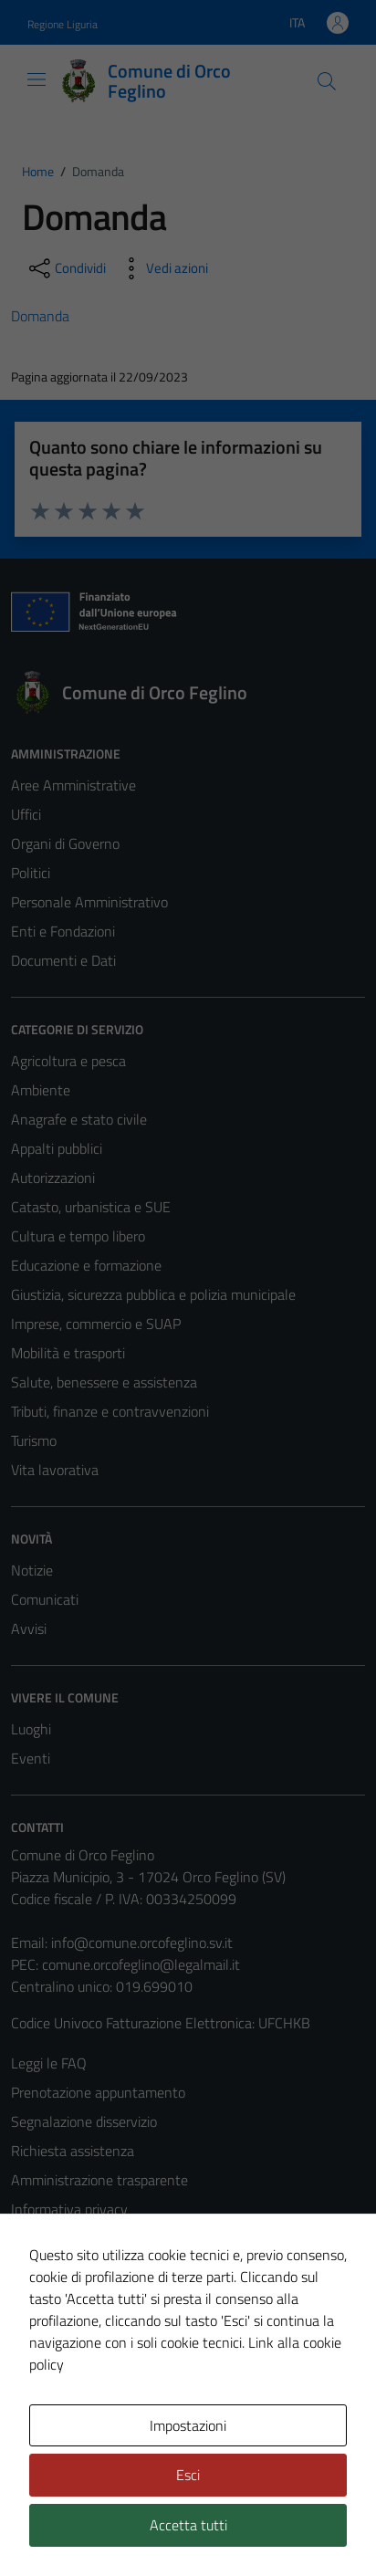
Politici (30, 873)
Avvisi (29, 1628)
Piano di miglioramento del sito (104, 2326)
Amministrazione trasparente (99, 2180)
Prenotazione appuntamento (98, 2092)
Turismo (34, 1440)
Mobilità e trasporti (68, 1353)
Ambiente (40, 1090)
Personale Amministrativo (89, 902)
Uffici (26, 814)
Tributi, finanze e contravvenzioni (110, 1411)
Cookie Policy (50, 2238)
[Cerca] (327, 81)
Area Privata (48, 2425)
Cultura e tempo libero (78, 1236)
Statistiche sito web (71, 2355)
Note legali (44, 2267)
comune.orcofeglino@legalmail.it (141, 1964)
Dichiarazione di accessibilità (96, 2297)
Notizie (32, 1570)
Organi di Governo (65, 843)
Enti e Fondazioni (63, 931)
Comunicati (44, 1599)
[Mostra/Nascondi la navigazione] (36, 79)
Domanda (40, 316)
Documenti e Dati (63, 960)
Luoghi (31, 1729)
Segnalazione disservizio (84, 2121)
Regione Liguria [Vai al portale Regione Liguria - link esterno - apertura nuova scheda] (62, 24)
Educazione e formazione (86, 1265)
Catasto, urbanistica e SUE (91, 1207)
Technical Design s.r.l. (135, 2528)
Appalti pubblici (56, 1148)
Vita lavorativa (55, 1470)
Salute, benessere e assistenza (104, 1382)
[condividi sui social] (66, 268)
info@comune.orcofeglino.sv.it (142, 1942)
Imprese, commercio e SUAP (96, 1324)
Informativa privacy (69, 2209)
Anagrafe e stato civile (79, 1119)
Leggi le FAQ (49, 2063)
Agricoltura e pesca (68, 1061)
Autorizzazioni (53, 1178)
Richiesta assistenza (72, 2151)
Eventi (30, 1758)
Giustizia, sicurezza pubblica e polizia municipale (153, 1294)
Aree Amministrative (73, 785)
